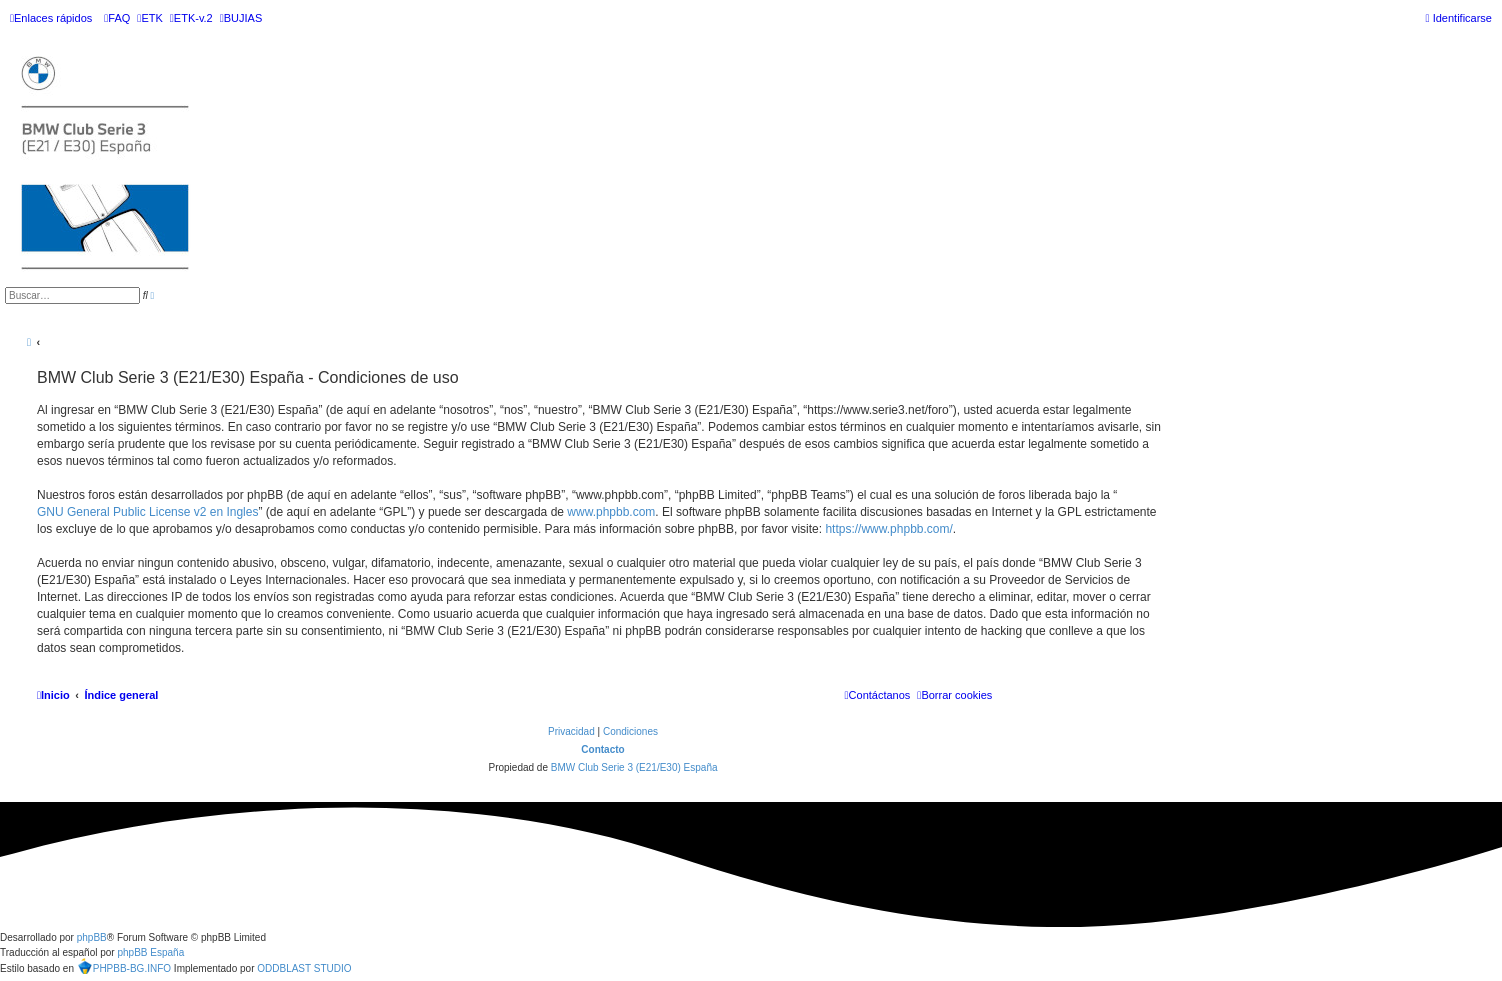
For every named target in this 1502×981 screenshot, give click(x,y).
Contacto (602, 749)
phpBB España (150, 952)
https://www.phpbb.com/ (888, 529)
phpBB (92, 937)
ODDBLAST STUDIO (304, 968)
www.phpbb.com (611, 512)
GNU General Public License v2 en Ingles (147, 512)
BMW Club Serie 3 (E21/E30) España (634, 767)
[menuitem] (117, 18)
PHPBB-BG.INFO (124, 966)
